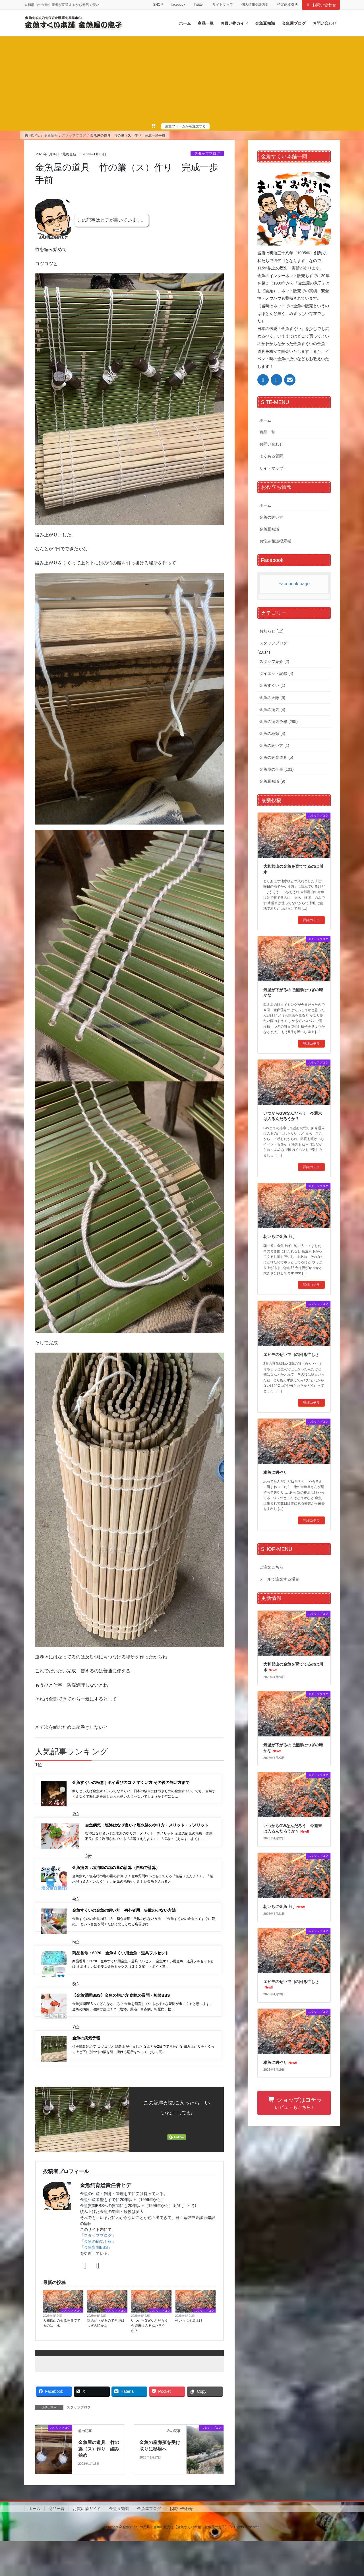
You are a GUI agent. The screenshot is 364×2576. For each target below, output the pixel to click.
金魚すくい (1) (272, 685)
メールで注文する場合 (279, 1579)
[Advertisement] (182, 80)
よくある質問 (271, 456)
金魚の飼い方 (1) (274, 745)
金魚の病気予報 (98, 2276)
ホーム (265, 420)
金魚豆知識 (269, 529)
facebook (178, 5)
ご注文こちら (271, 1567)
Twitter (199, 5)
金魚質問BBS (96, 2282)
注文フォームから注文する (185, 126)
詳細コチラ (311, 920)
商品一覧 (267, 432)
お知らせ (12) (271, 631)
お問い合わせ (321, 5)
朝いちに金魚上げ (188, 2355)
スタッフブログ (207, 153)
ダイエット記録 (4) (276, 673)
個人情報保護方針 (255, 5)
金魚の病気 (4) (272, 709)
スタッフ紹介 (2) (274, 661)
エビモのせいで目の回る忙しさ (291, 1354)
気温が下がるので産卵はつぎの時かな (106, 2358)
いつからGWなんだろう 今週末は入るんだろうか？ (151, 2361)
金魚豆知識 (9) (272, 781)
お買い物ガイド (87, 2543)
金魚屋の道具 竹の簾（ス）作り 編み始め (98, 2484)
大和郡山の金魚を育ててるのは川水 (61, 2358)
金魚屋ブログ (149, 2543)
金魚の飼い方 (271, 517)
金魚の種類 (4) (272, 733)
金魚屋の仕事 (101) (276, 769)
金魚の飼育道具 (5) (276, 757)
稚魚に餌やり (275, 1472)
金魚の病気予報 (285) (278, 721)
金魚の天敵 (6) (272, 697)
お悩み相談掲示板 (275, 541)
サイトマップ (222, 5)
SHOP (158, 5)
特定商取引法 (287, 5)
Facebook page (294, 583)
